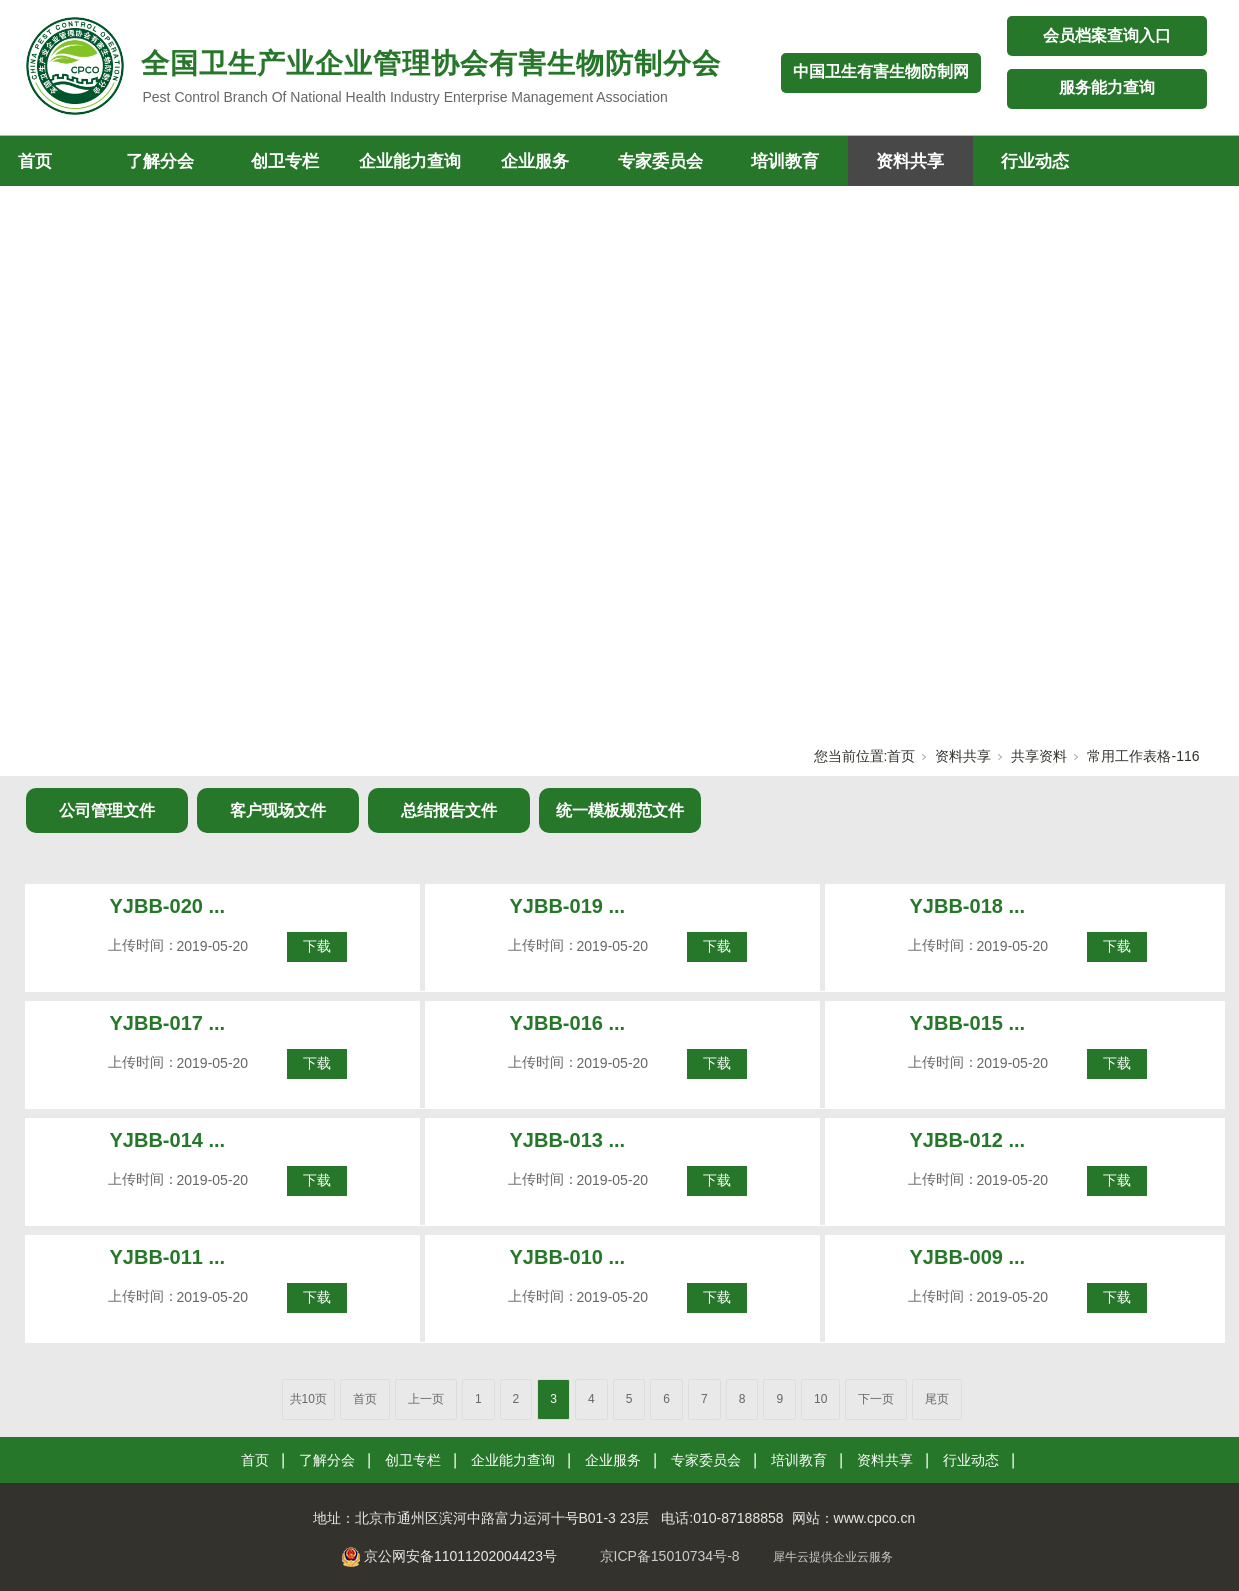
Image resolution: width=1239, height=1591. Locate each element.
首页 (901, 756)
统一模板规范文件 (620, 810)
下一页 (876, 1399)
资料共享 (910, 161)
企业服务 (535, 161)
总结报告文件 (449, 810)
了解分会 (160, 161)
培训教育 (785, 161)
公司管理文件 (107, 810)
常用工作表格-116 (1143, 756)
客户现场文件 (278, 810)
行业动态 (1035, 161)
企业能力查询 (410, 161)
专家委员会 (660, 161)
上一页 (426, 1399)
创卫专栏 (285, 161)
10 (820, 1399)
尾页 (937, 1399)
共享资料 (1039, 756)
